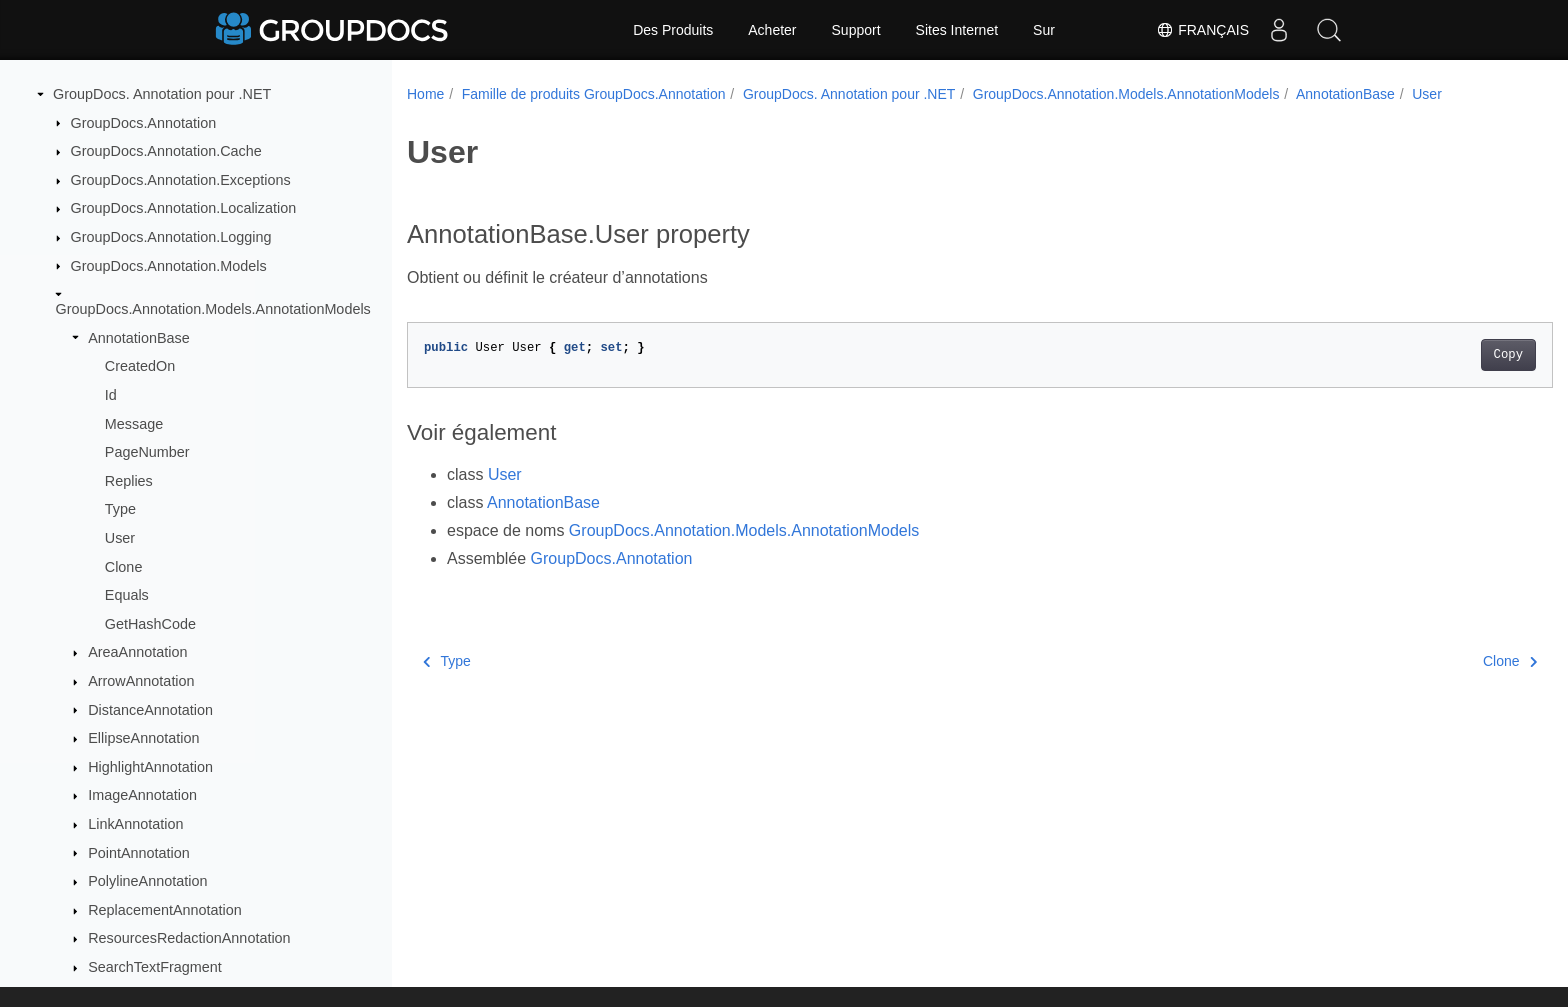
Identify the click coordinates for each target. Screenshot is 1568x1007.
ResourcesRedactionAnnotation (189, 938)
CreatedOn (140, 366)
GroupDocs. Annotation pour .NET (162, 94)
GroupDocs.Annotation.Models (169, 266)
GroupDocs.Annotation (144, 123)
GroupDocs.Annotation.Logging (171, 237)
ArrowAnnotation (141, 681)
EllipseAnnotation (143, 738)
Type (120, 509)
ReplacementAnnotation (165, 910)
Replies (129, 481)
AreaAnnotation (137, 652)
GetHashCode (150, 624)
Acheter (772, 30)
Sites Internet (957, 30)
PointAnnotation (139, 853)
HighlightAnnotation (150, 767)
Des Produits (673, 30)
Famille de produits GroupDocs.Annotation (594, 94)
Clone (124, 567)
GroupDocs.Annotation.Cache (166, 151)
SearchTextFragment (155, 967)
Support (856, 30)
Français (1202, 30)
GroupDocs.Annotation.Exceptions (181, 180)
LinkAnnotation (135, 824)
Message (134, 424)
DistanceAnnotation (150, 710)
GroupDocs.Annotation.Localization (184, 208)
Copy (1429, 355)
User (120, 538)
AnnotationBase (139, 338)
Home (425, 94)
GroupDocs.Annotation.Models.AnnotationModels (213, 309)
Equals (127, 595)
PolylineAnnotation (147, 881)
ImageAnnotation (142, 795)
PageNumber (147, 452)
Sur (1044, 30)
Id (111, 395)
